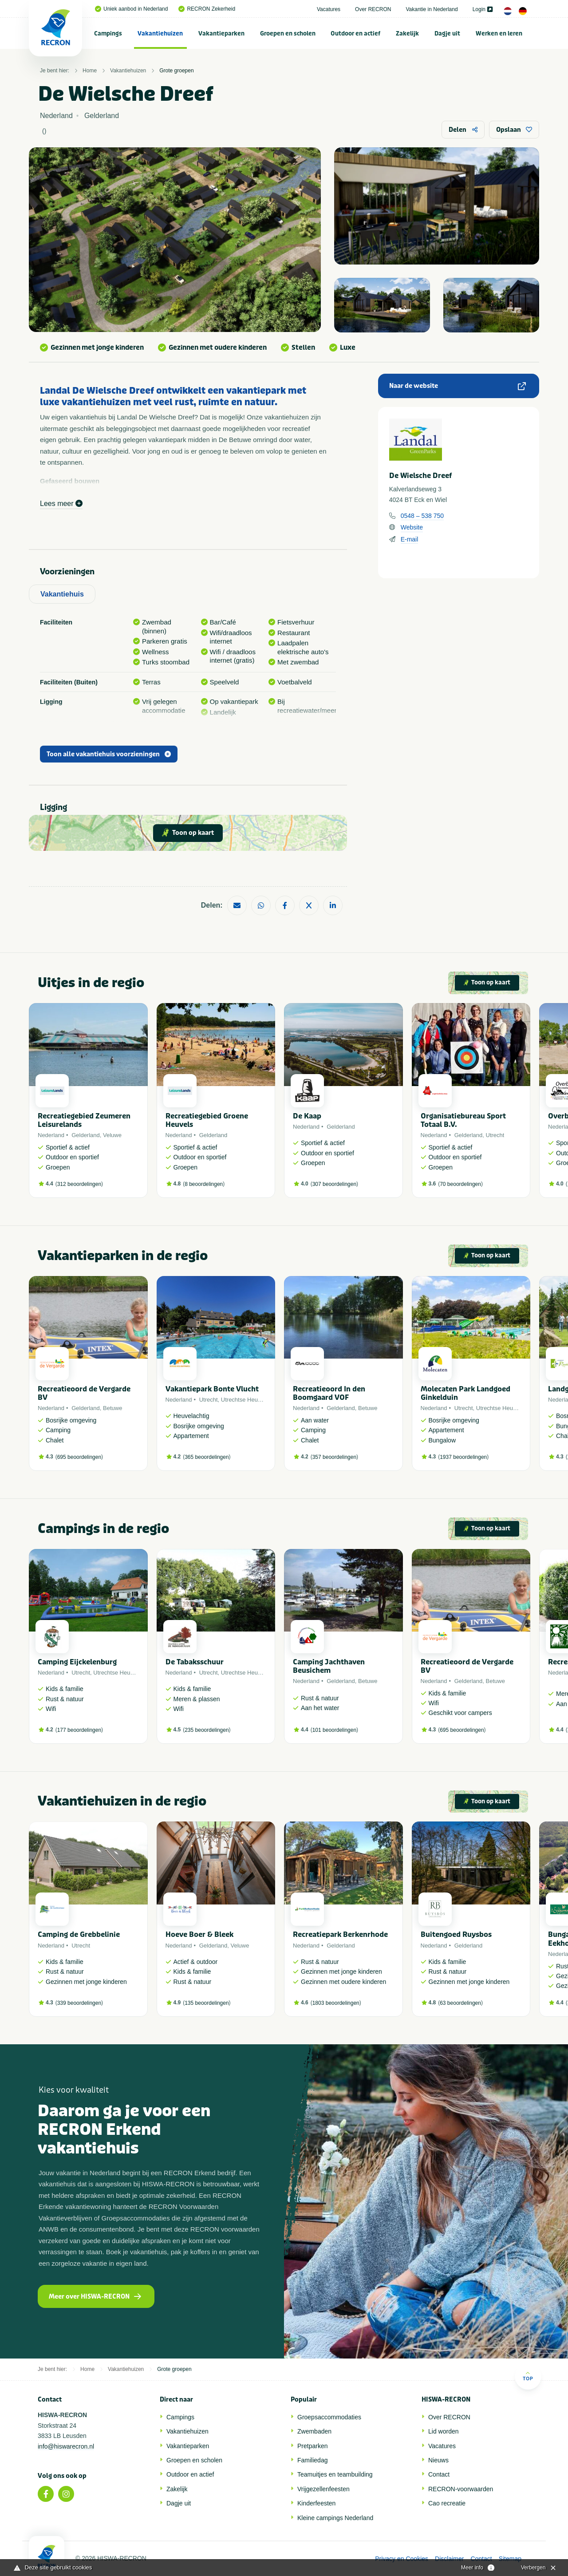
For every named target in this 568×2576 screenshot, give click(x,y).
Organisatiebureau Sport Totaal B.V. (463, 1120)
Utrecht (495, 1135)
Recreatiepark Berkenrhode (340, 1934)
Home (90, 70)
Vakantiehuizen (160, 33)
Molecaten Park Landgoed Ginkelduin (465, 1393)
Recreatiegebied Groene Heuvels (207, 1120)
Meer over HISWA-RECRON (95, 2296)
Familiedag (312, 2460)
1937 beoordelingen (463, 1457)
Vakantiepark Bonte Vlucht (212, 1389)
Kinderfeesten (316, 2503)
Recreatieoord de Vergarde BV (84, 1393)
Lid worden (443, 2431)
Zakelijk (407, 33)
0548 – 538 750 (422, 515)
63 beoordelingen (460, 2003)
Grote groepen (176, 70)
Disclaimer (449, 2559)
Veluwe (112, 1135)
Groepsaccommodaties (329, 2417)
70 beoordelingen (460, 1184)
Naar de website (457, 386)
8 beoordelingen (204, 1184)
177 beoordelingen (79, 1730)
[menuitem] (108, 33)
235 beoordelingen (207, 1730)
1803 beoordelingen (335, 2003)
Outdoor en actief (355, 33)
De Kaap (307, 1116)
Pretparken (312, 2446)
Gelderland (85, 1135)
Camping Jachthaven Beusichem (329, 1666)
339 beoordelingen (79, 2003)
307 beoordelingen (334, 1184)
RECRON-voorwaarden (460, 2489)
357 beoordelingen (334, 1457)
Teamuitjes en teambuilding (335, 2474)
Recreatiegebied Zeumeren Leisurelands (84, 1120)
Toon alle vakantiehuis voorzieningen (109, 754)
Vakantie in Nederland (432, 9)
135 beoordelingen (207, 2003)
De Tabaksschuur (195, 1662)
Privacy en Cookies (401, 2559)
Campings (108, 33)
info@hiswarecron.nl (66, 2446)
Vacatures (328, 9)
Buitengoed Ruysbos (456, 1934)
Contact (439, 2474)
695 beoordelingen (79, 1457)
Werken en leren (499, 33)
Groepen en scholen (288, 33)
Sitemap (510, 2559)
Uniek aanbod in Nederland (131, 9)
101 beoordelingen (334, 1730)
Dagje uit (447, 33)
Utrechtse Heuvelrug (247, 1399)
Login (483, 9)
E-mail (409, 539)
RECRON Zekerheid (206, 9)
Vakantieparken (221, 33)
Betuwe (112, 1408)
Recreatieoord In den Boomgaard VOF (329, 1393)
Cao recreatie (446, 2503)
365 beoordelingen (207, 1457)
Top (528, 2376)
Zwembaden (314, 2431)
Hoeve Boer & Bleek (199, 1934)
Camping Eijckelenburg (77, 1662)
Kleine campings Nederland (335, 2517)
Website (412, 527)
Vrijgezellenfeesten (323, 2489)
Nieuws (438, 2460)
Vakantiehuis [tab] (62, 594)
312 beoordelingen (79, 1184)
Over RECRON (373, 9)
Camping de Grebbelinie (79, 1934)
